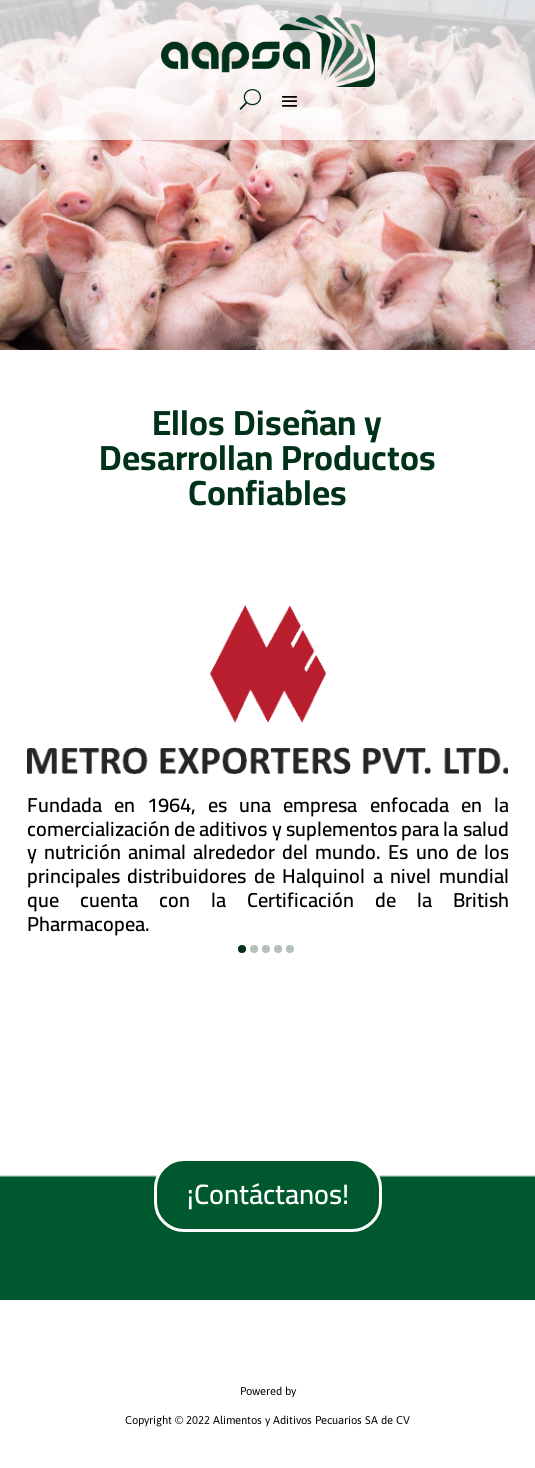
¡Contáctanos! (268, 1194)
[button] (242, 949)
